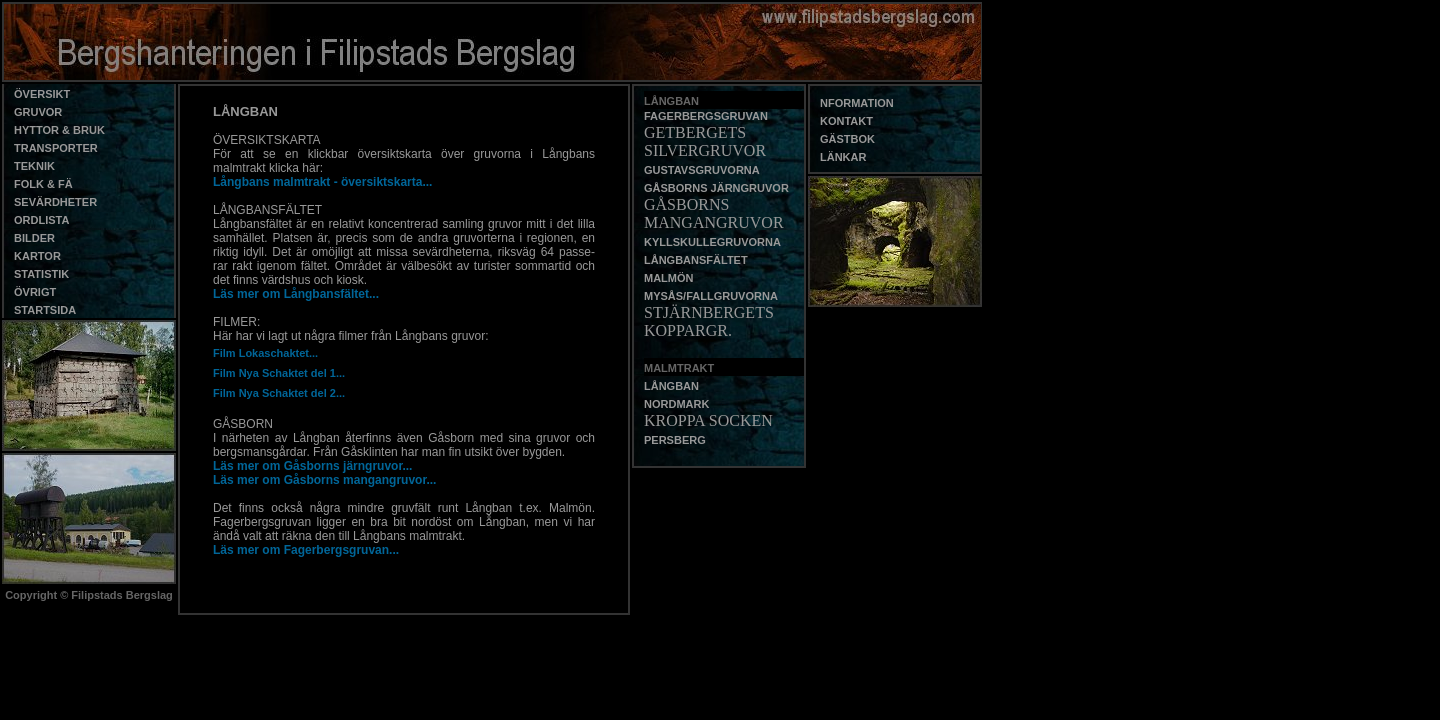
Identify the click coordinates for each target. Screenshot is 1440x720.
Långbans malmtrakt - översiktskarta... (322, 182)
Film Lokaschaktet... (265, 353)
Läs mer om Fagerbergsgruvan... (306, 550)
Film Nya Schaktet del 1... (279, 373)
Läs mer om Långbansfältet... (296, 294)
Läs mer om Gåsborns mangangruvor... (324, 480)
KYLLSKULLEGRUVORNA (712, 242)
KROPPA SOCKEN (708, 420)
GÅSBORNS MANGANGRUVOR (714, 213)
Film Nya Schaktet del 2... (279, 393)
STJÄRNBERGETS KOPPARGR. (709, 321)
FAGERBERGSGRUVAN (706, 116)
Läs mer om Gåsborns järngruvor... (312, 466)
